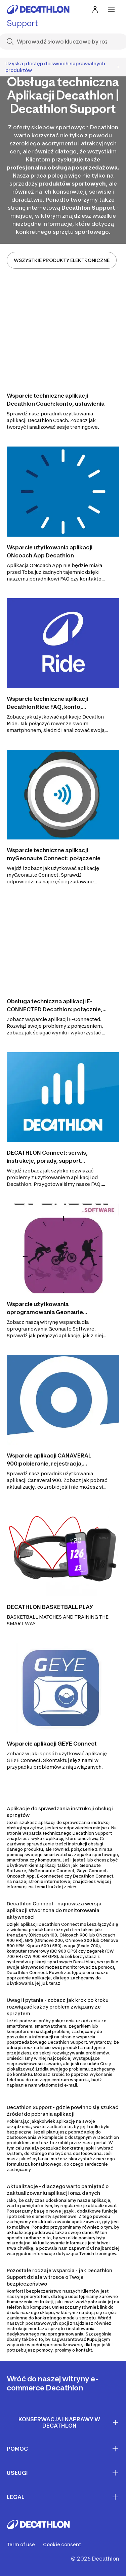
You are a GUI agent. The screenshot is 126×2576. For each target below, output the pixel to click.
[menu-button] (111, 9)
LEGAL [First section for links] (63, 2497)
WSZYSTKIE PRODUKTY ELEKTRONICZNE (62, 260)
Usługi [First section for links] (63, 2473)
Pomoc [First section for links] (63, 2449)
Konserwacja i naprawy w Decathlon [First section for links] (68, 2422)
